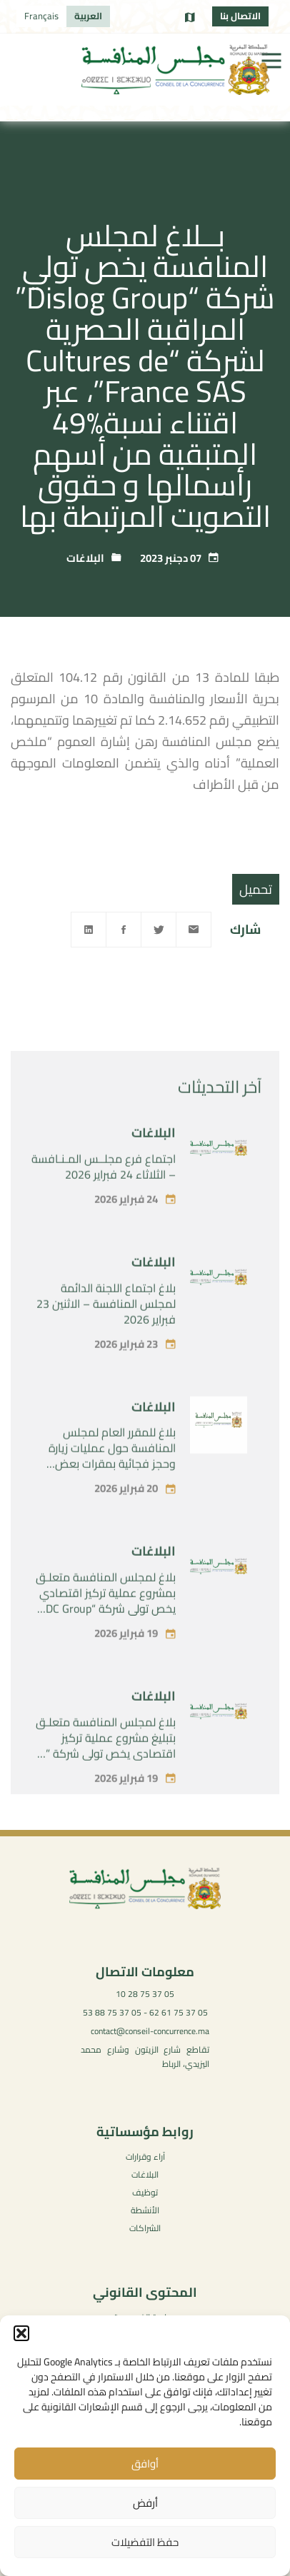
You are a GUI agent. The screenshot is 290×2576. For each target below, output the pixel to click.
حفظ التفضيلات (145, 2542)
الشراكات (145, 2228)
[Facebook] (123, 929)
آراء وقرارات (145, 2156)
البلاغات (85, 558)
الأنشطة (145, 2210)
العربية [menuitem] (88, 15)
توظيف (145, 2192)
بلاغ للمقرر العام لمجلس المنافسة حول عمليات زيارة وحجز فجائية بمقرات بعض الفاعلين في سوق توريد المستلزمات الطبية (112, 1498)
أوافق (145, 2463)
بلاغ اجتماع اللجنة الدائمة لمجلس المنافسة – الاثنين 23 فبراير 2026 (106, 1337)
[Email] (193, 929)
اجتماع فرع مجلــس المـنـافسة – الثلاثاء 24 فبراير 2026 (103, 1200)
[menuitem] (88, 16)
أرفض (145, 2502)
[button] (21, 2333)
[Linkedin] (88, 929)
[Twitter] (158, 929)
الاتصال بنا (240, 15)
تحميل (255, 889)
